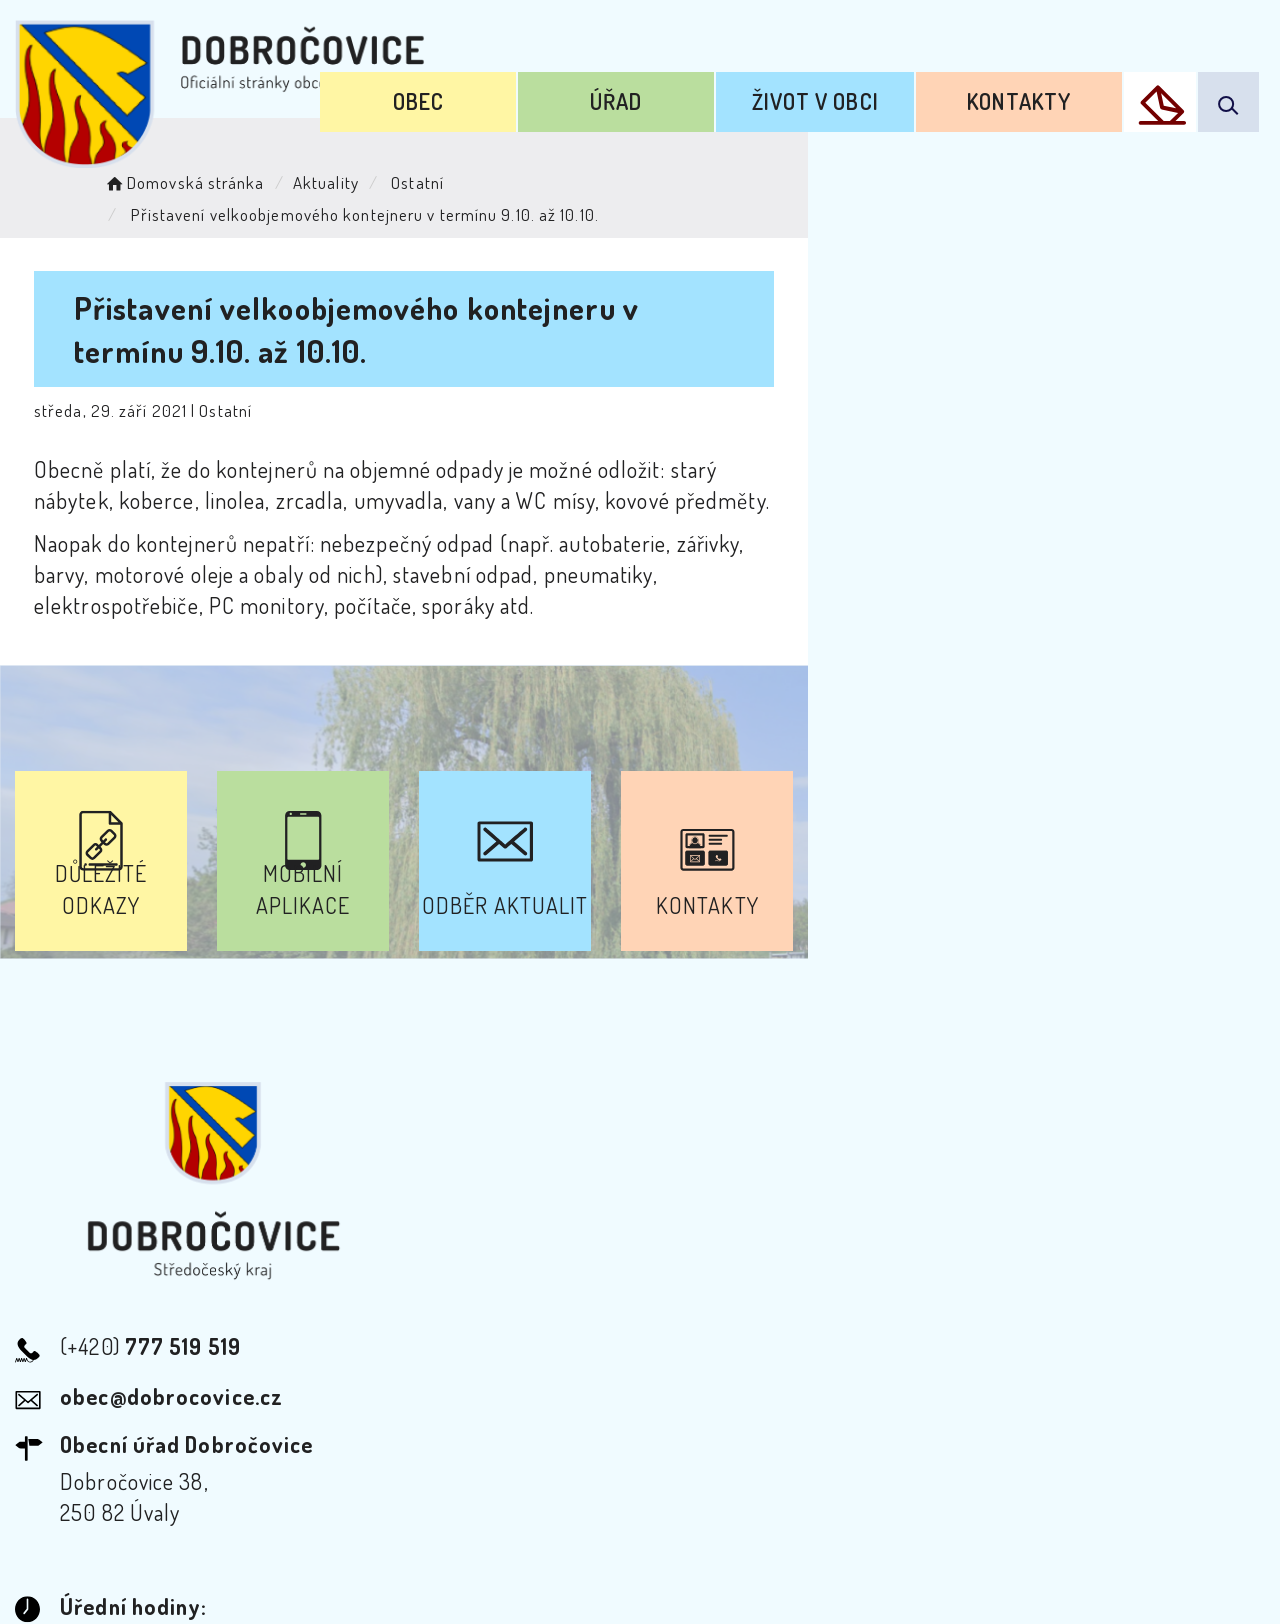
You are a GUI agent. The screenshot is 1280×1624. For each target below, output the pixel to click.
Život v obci (892, 88)
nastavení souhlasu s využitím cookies (1089, 1572)
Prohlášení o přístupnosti (423, 1443)
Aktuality (369, 175)
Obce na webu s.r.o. (958, 1540)
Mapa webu (800, 1443)
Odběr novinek (643, 1443)
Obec (597, 88)
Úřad (744, 88)
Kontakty (1048, 88)
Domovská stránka (226, 175)
